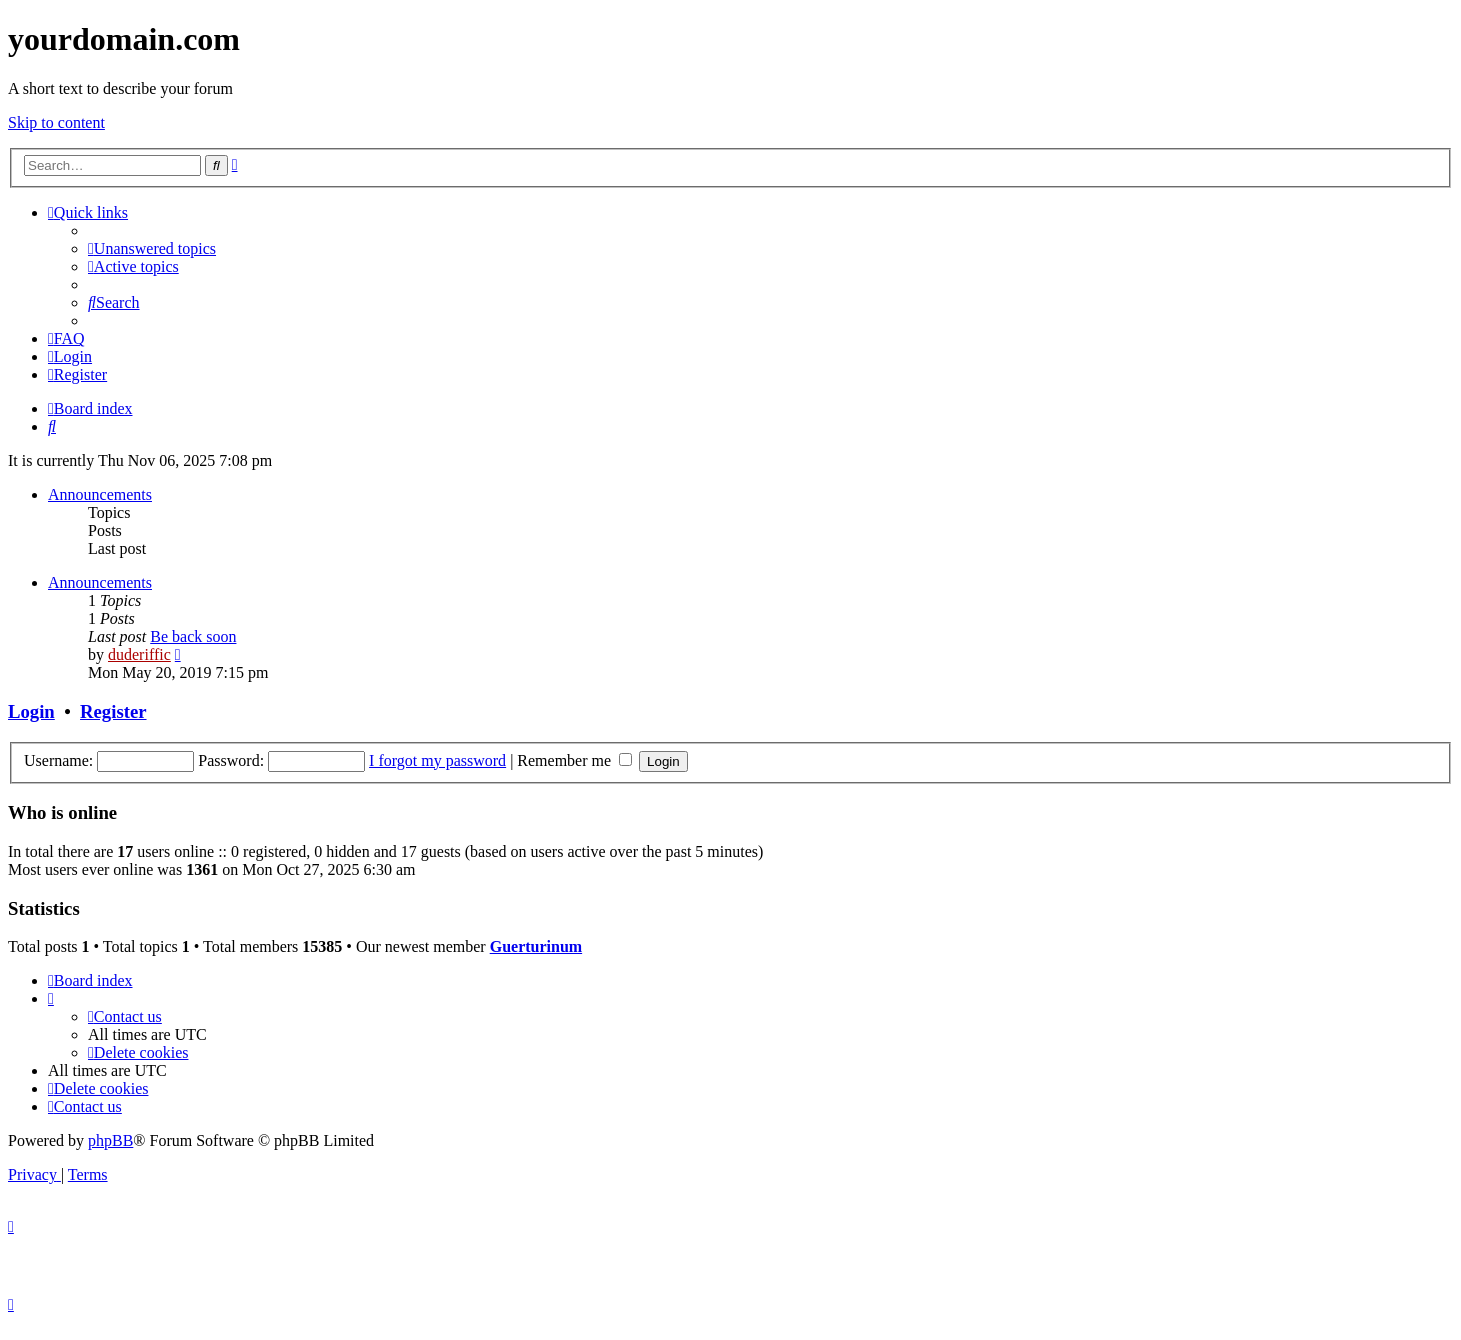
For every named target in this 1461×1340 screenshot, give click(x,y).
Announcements (100, 494)
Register (113, 711)
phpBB (110, 1140)
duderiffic (139, 654)
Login (31, 711)
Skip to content (56, 122)
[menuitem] (152, 248)
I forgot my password (437, 760)
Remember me (574, 760)
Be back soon (193, 636)
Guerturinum (536, 946)
